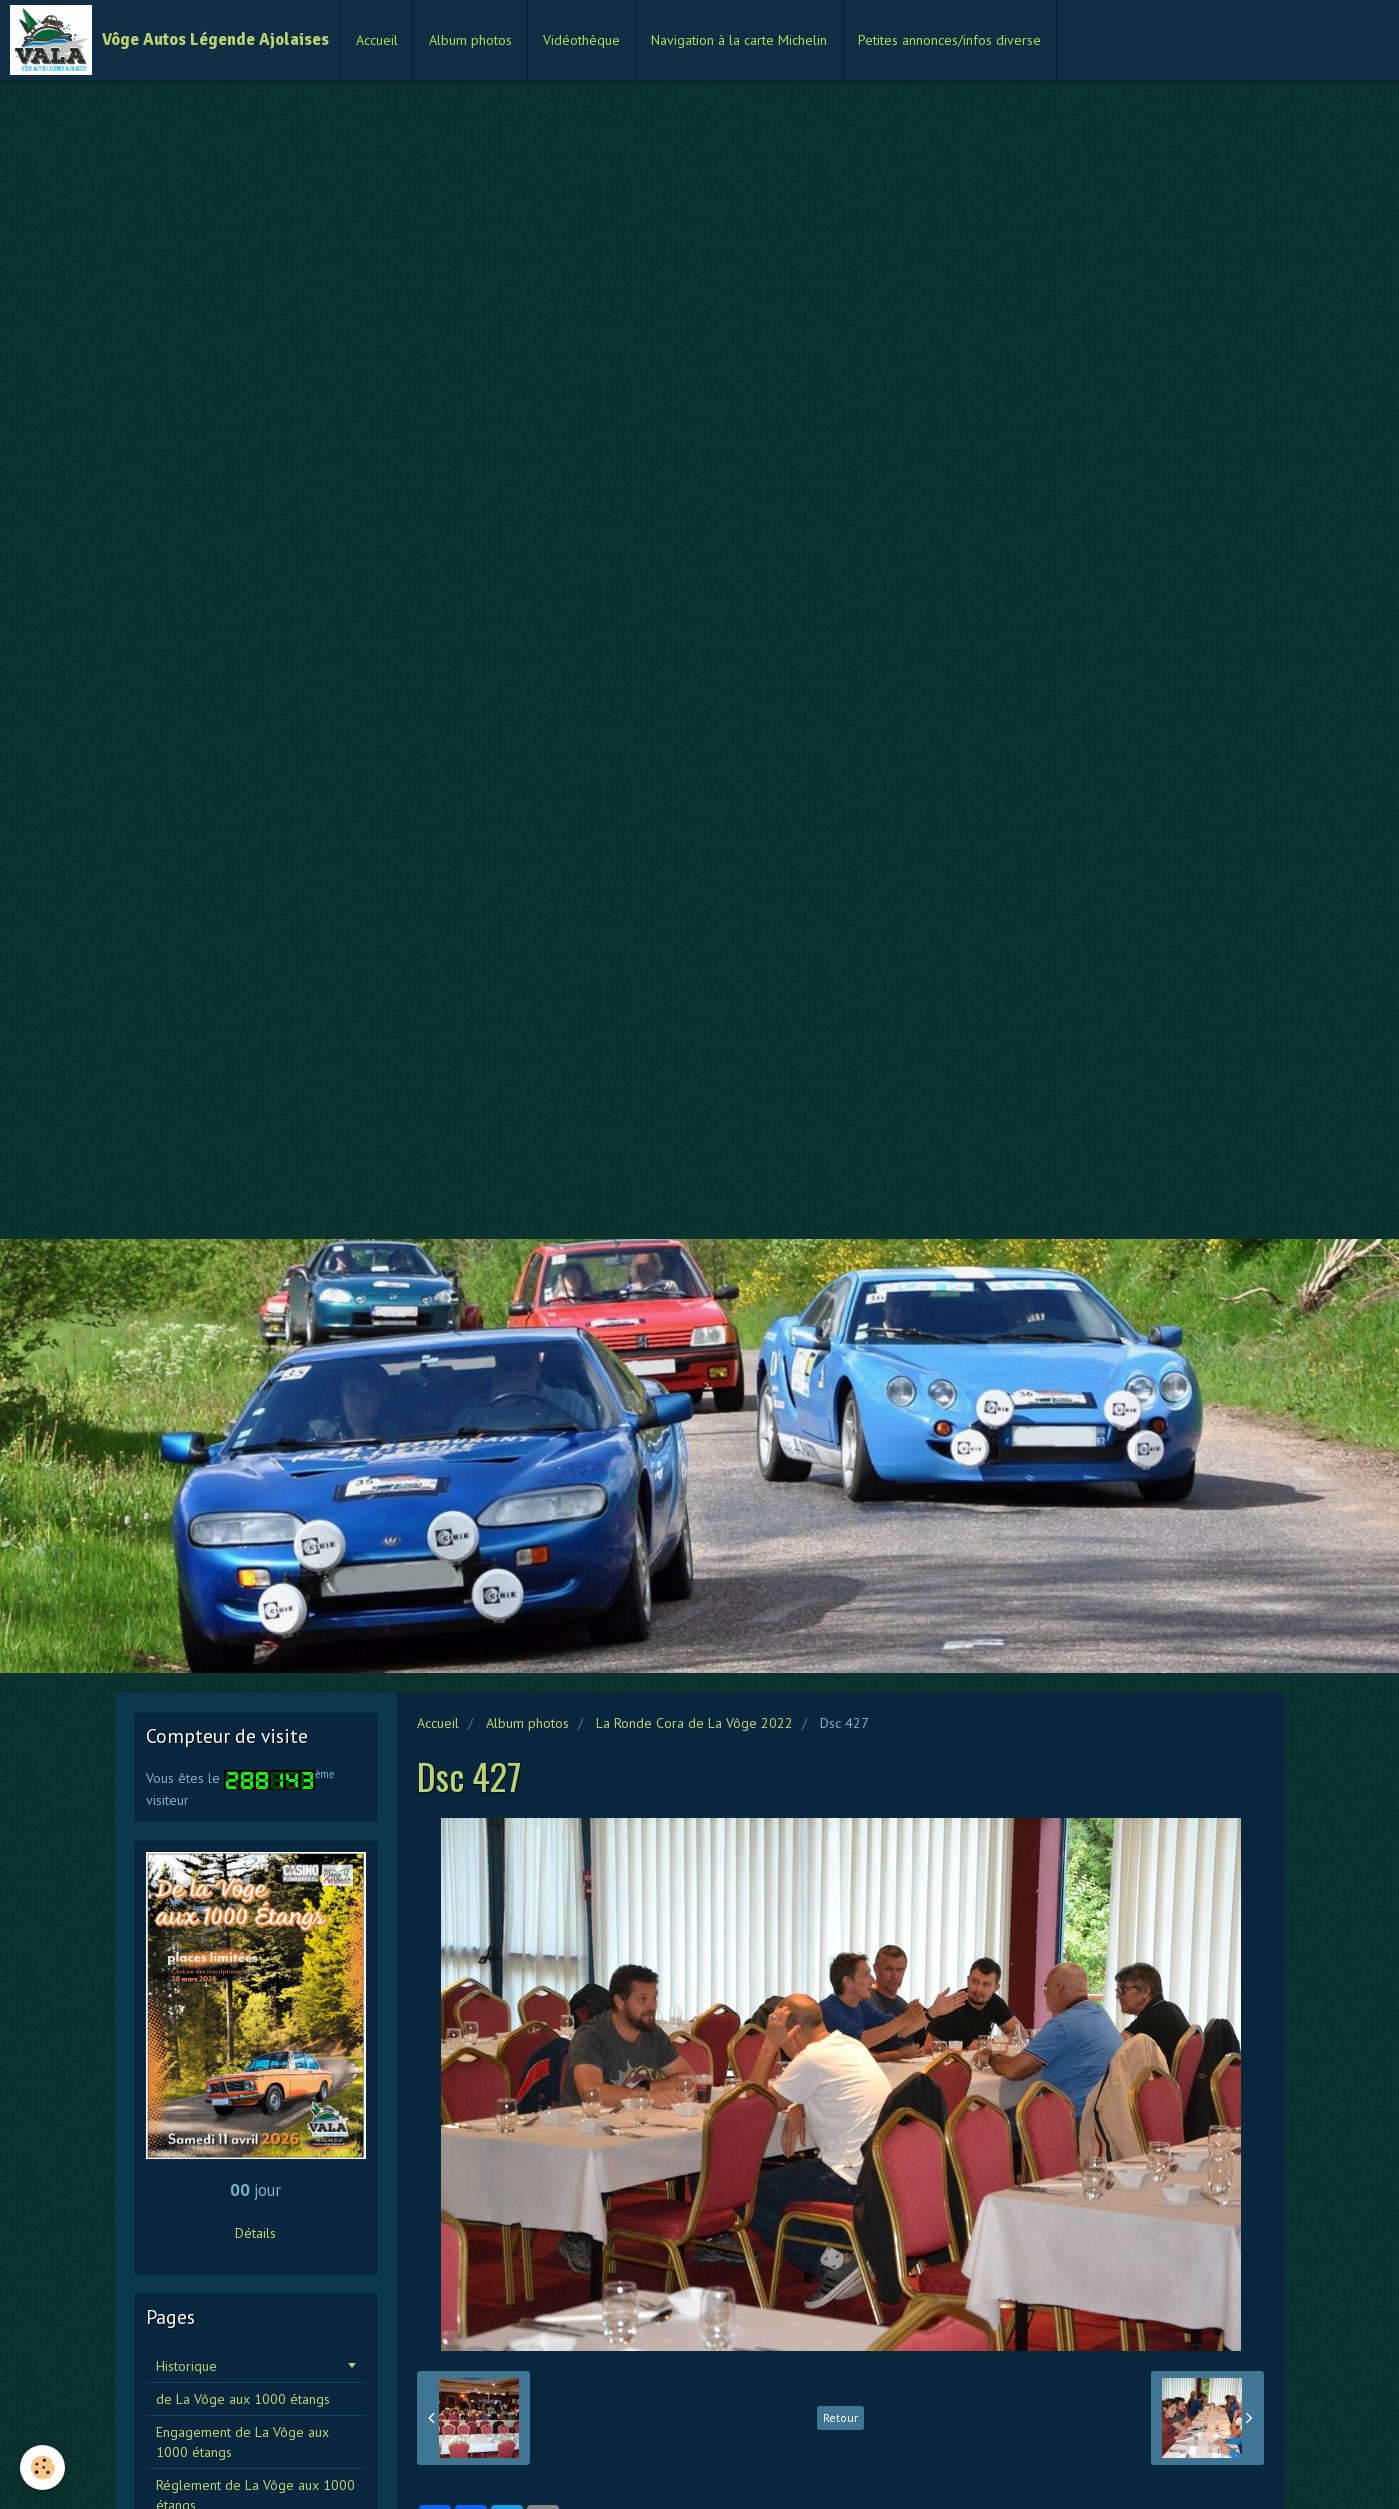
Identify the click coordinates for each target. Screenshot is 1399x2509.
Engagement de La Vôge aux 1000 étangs (242, 2442)
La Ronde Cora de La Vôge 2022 (694, 1723)
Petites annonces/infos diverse (949, 40)
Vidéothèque (581, 40)
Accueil (377, 40)
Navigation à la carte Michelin (739, 40)
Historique (186, 2366)
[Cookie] (42, 2467)
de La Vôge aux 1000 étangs (243, 2399)
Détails (255, 2233)
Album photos (470, 40)
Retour (840, 2417)
